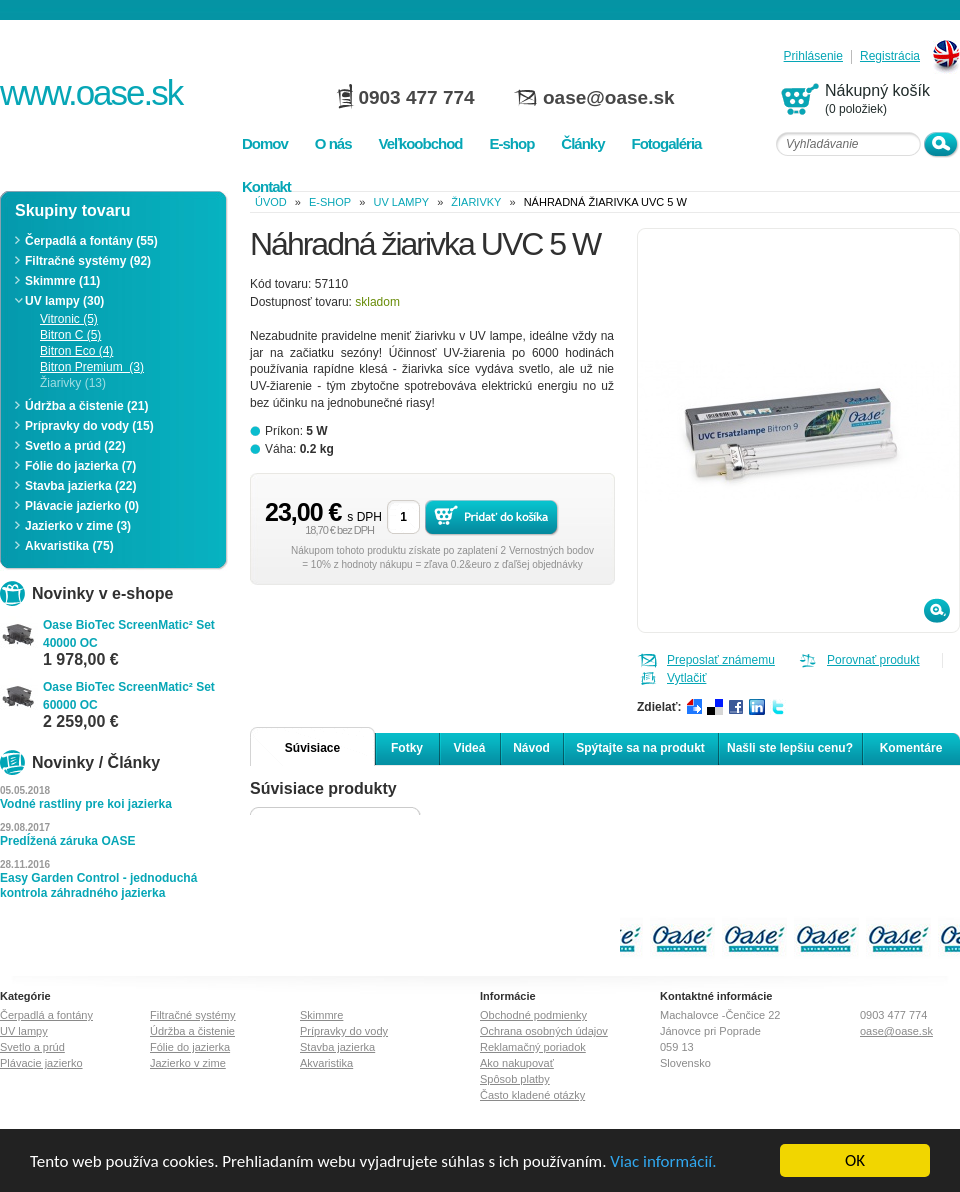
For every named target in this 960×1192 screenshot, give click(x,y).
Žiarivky (476, 202)
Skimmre (321, 1015)
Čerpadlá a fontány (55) (91, 241)
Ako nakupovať (517, 1063)
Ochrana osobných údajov (544, 1031)
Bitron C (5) (70, 335)
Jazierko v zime (188, 1063)
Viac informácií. (663, 1161)
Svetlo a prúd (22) (75, 446)
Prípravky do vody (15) (89, 426)
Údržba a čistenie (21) (86, 406)
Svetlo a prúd (32, 1047)
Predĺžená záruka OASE (67, 841)
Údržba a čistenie (192, 1031)
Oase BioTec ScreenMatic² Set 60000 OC (129, 696)
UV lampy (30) (64, 301)
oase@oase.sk (609, 97)
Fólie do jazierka (190, 1047)
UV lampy (401, 202)
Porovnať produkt (873, 660)
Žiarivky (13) (73, 383)
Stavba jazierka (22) (80, 486)
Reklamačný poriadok (533, 1047)
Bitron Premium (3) (92, 367)
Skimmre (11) (62, 281)
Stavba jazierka (337, 1047)
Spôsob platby (515, 1079)
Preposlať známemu (721, 660)
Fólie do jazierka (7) (80, 466)
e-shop (330, 202)
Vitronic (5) (69, 319)
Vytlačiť (686, 678)
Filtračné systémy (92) (88, 261)
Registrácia (890, 56)
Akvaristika (326, 1063)
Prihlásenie (813, 56)
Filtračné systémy (193, 1015)
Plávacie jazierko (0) (82, 506)
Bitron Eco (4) (76, 351)
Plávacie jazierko (41, 1063)
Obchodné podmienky (533, 1015)
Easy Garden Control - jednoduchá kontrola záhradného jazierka (98, 885)
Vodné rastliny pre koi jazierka (86, 804)
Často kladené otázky (532, 1095)
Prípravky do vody (344, 1031)
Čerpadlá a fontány (46, 1015)
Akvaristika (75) (69, 546)
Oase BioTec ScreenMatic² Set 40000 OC (129, 634)
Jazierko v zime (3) (78, 526)
